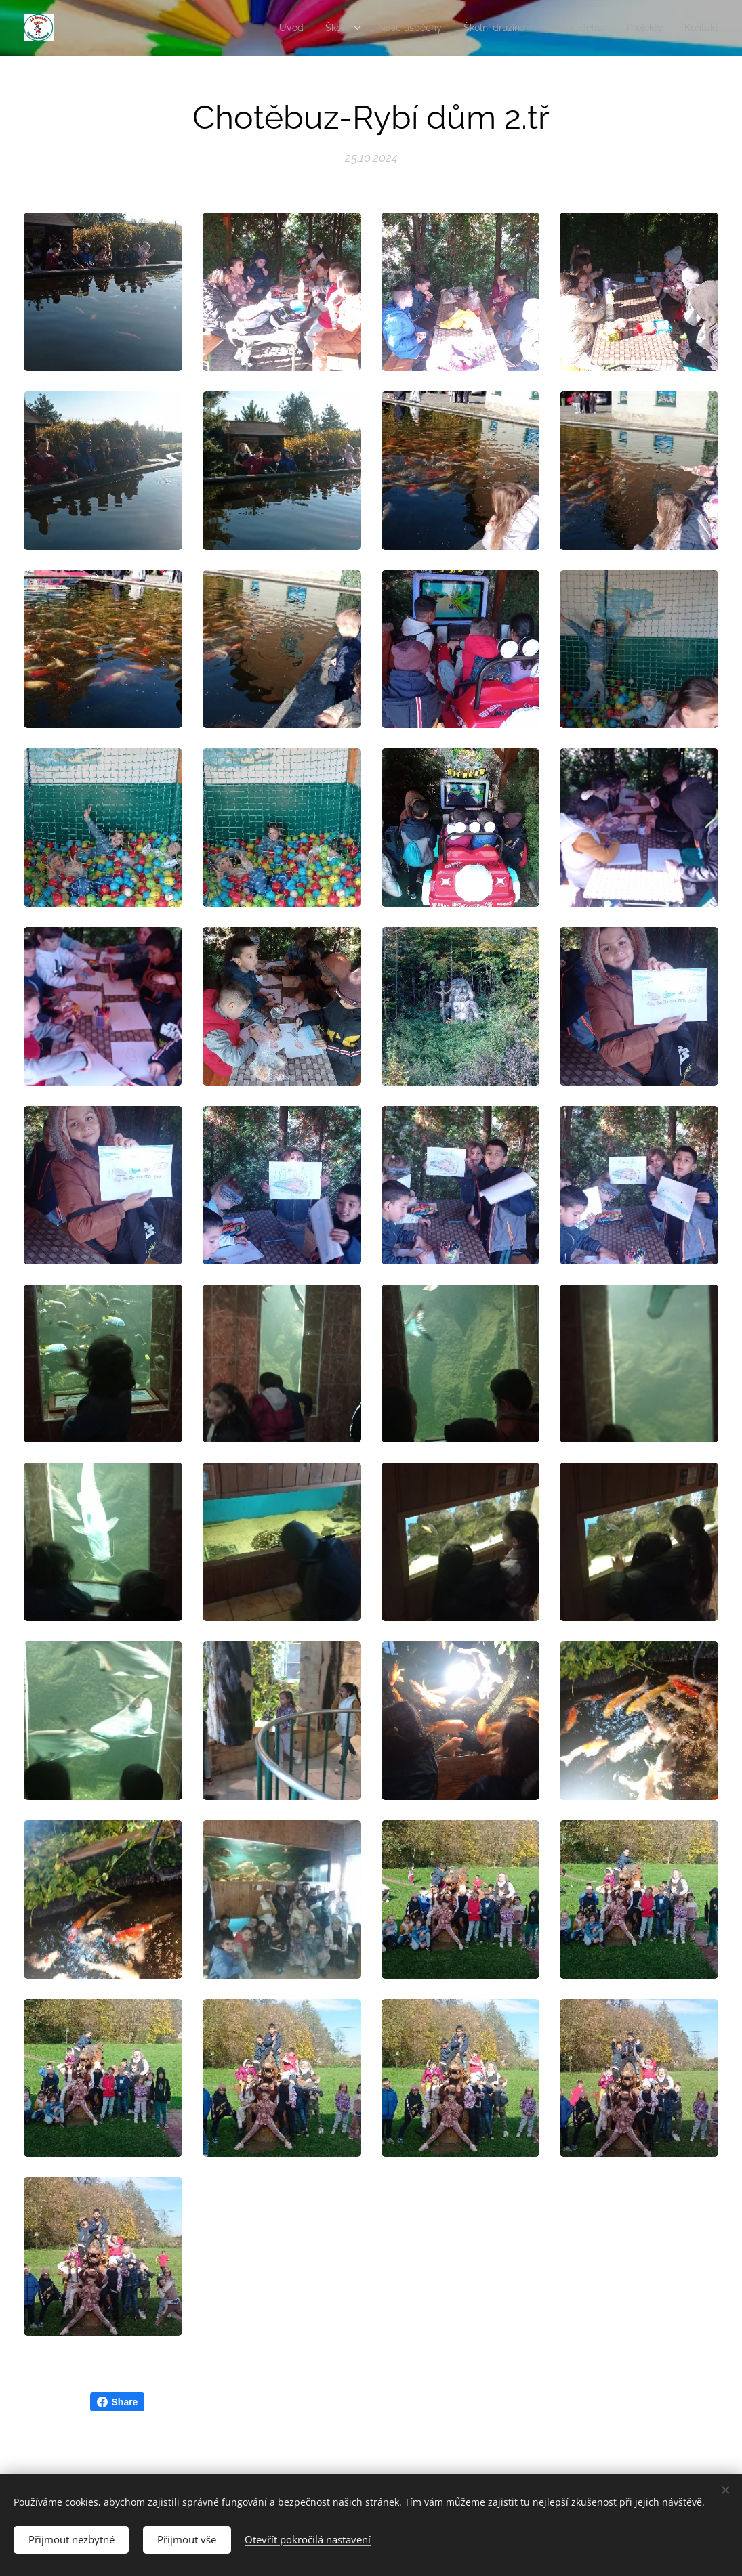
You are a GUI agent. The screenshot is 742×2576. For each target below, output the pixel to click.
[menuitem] (265, 28)
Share (117, 2402)
